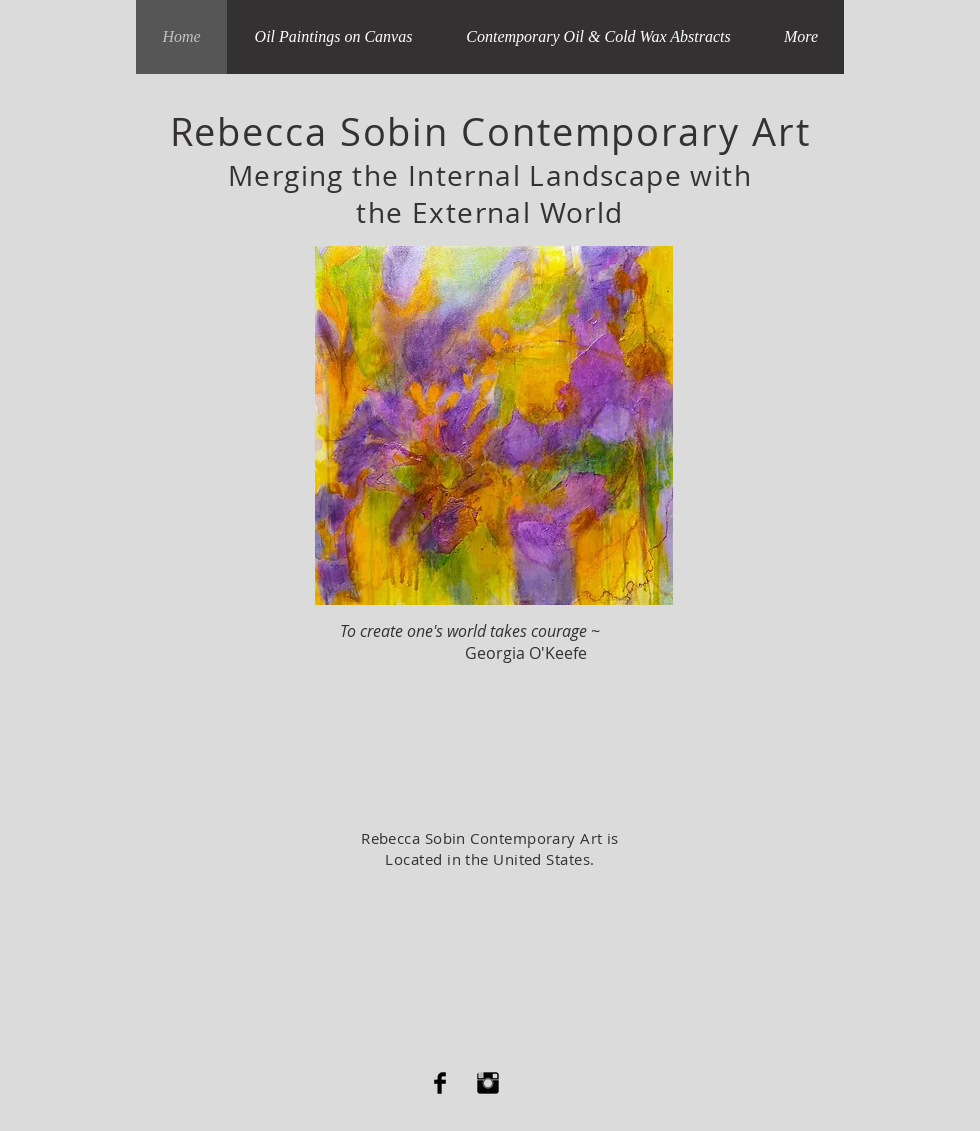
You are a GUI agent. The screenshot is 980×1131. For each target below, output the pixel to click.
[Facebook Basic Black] (440, 1083)
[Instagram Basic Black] (488, 1083)
